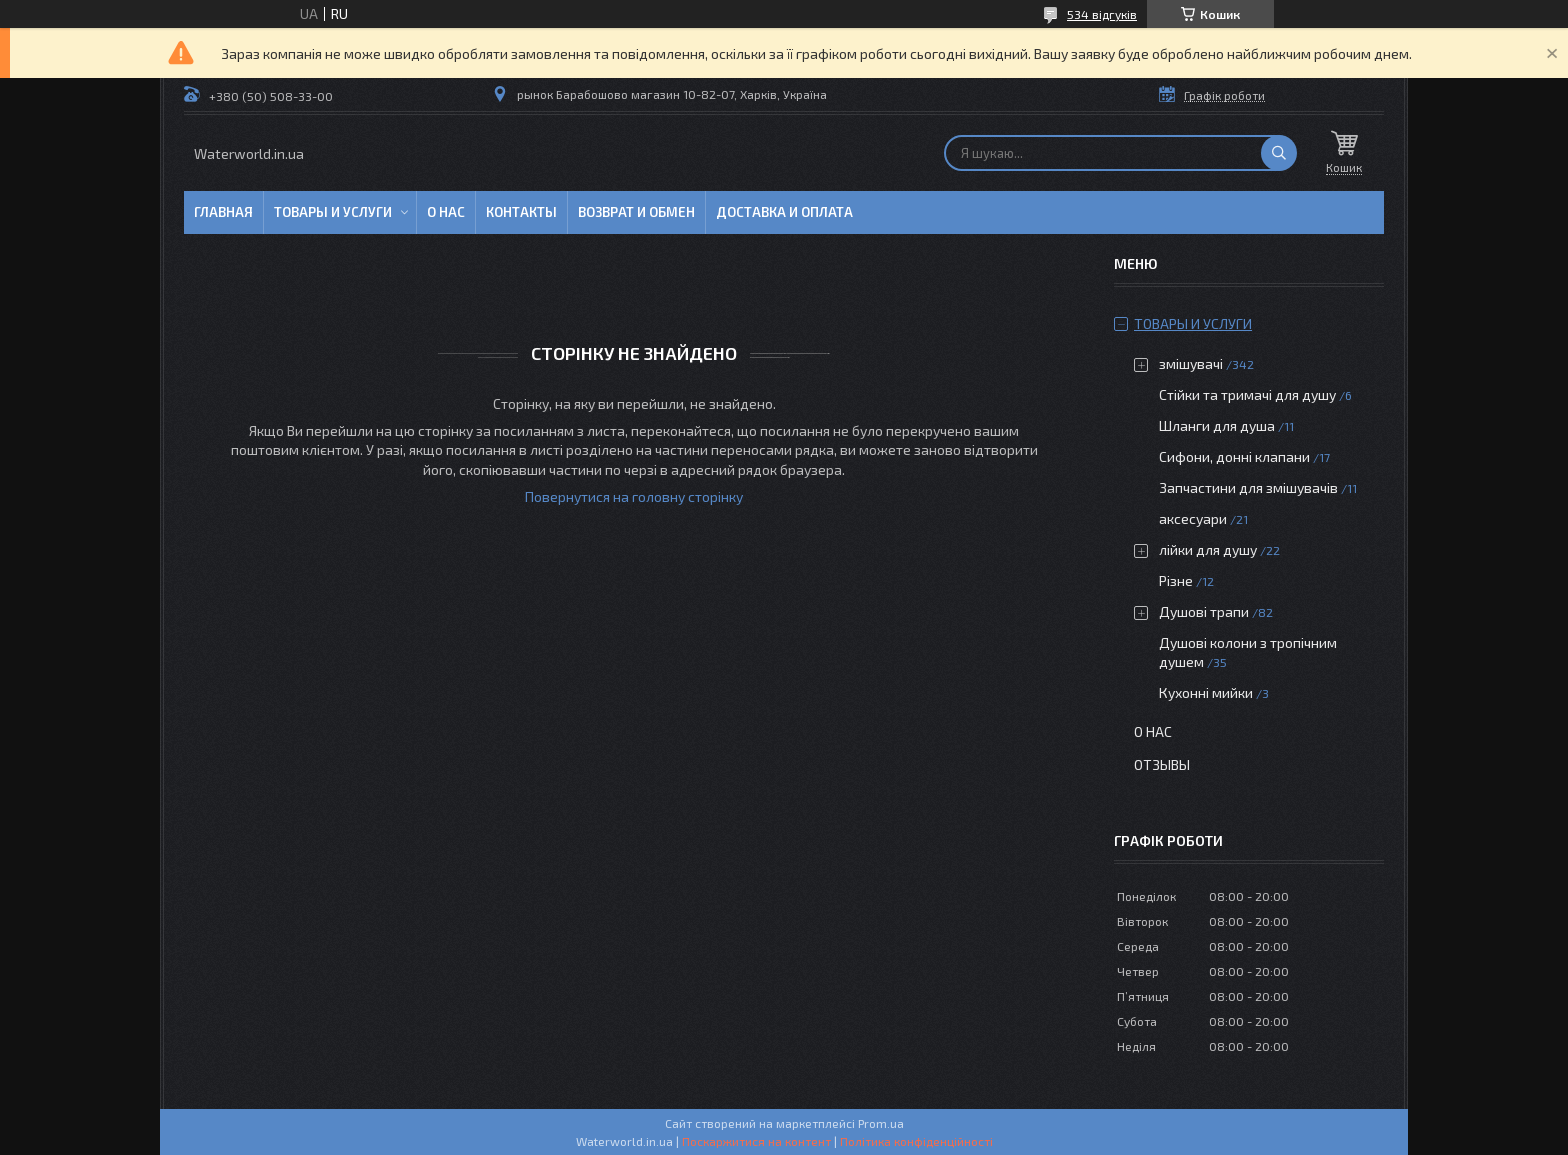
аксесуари (1193, 518)
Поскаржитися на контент (756, 1141)
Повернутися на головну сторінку (634, 496)
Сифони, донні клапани (1234, 456)
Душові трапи (1204, 611)
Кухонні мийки (1206, 692)
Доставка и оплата (784, 212)
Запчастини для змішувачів (1248, 487)
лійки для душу (1208, 549)
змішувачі (1191, 363)
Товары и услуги (333, 212)
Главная (223, 212)
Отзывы (1162, 764)
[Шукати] (1279, 153)
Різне (1176, 580)
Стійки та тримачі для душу (1247, 394)
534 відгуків (1102, 14)
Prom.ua (881, 1123)
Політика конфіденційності (916, 1141)
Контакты (521, 212)
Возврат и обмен (636, 212)
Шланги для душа (1217, 425)
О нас (446, 212)
